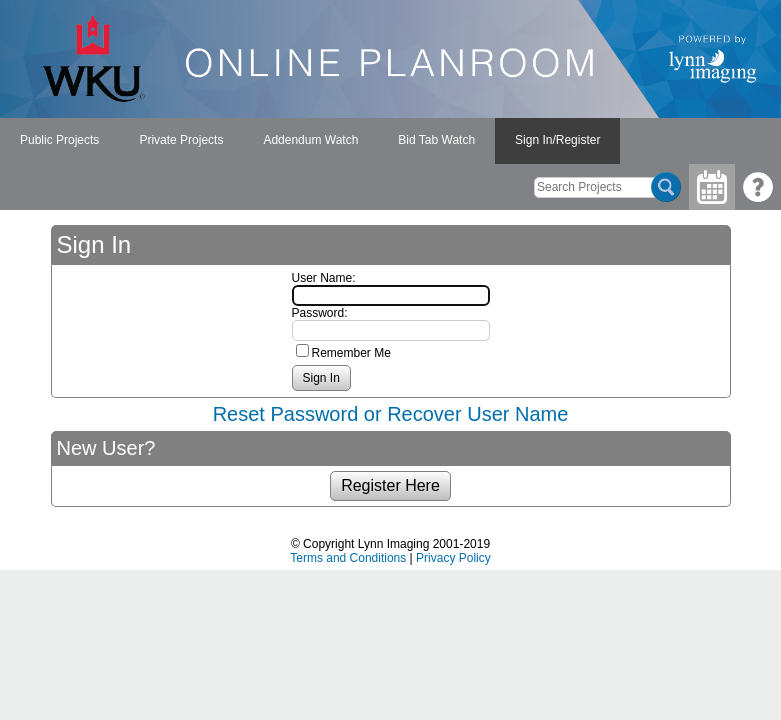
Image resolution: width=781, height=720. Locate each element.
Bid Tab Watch (436, 140)
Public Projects (59, 140)
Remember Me (351, 353)
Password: (320, 313)
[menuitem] (59, 141)
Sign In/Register (557, 140)
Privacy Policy (453, 558)
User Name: (324, 278)
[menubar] (310, 141)
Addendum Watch (310, 140)
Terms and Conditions (348, 558)
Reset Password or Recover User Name (391, 414)
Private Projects (181, 140)
